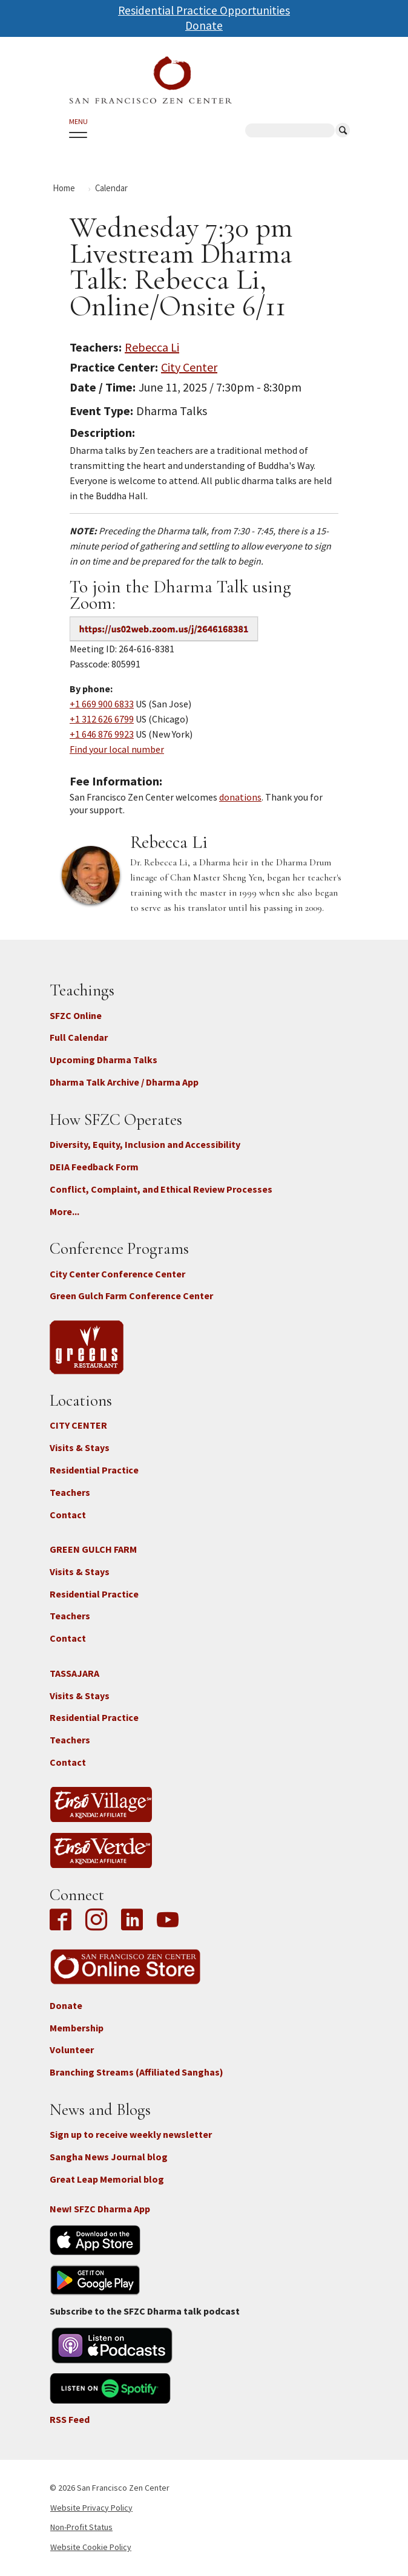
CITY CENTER (78, 1425)
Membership (77, 2028)
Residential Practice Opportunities (204, 10)
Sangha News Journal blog (109, 2157)
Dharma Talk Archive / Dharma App (124, 1082)
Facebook (63, 1921)
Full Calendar (79, 1037)
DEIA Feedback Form (94, 1167)
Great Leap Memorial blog (107, 2179)
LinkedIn (132, 1921)
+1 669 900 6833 (102, 704)
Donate (204, 25)
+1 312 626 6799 (102, 719)
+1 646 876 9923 (102, 734)
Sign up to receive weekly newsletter (131, 2134)
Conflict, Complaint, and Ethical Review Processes (161, 1189)
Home (64, 188)
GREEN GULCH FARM (93, 1549)
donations (240, 797)
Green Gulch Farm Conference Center (131, 1296)
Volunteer (72, 2049)
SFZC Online (76, 1015)
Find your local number (117, 749)
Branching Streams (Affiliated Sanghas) (136, 2072)
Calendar (111, 188)
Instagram (96, 1921)
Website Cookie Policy (90, 2547)
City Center (189, 367)
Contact (68, 1515)
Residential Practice (94, 1470)
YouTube (168, 1921)
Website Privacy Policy (91, 2507)
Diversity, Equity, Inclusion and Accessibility (145, 1144)
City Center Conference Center (117, 1274)
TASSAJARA (74, 1673)
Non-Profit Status (81, 2527)
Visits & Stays (80, 1447)
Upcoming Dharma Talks (103, 1060)
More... (64, 1211)
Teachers (70, 1492)
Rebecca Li (152, 347)
